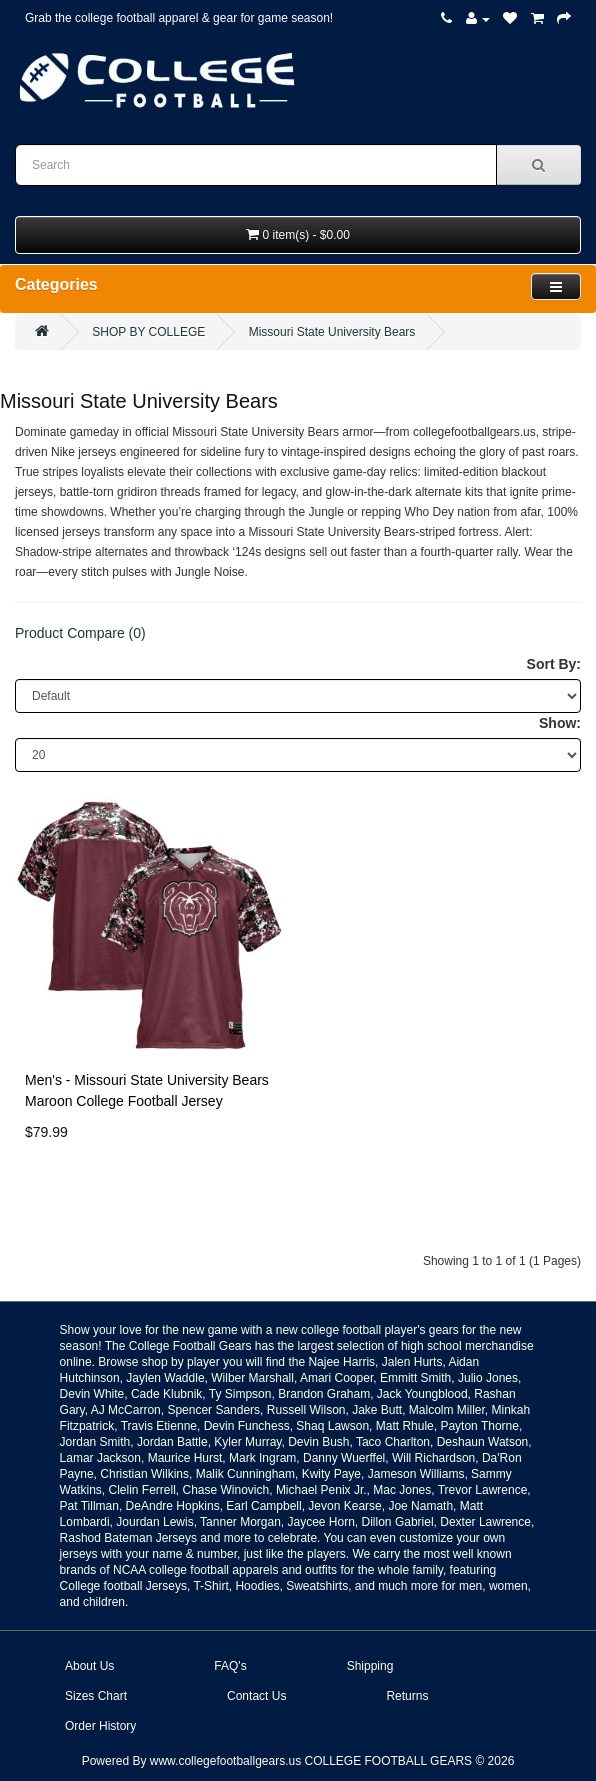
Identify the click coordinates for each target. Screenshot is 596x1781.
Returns (407, 1696)
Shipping (370, 1666)
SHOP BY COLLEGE (148, 332)
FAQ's (230, 1666)
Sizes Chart (96, 1696)
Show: (560, 723)
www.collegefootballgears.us (225, 1761)
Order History (100, 1726)
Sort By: (554, 664)
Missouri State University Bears (332, 332)
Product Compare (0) (80, 633)
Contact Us (256, 1696)
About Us (89, 1666)
